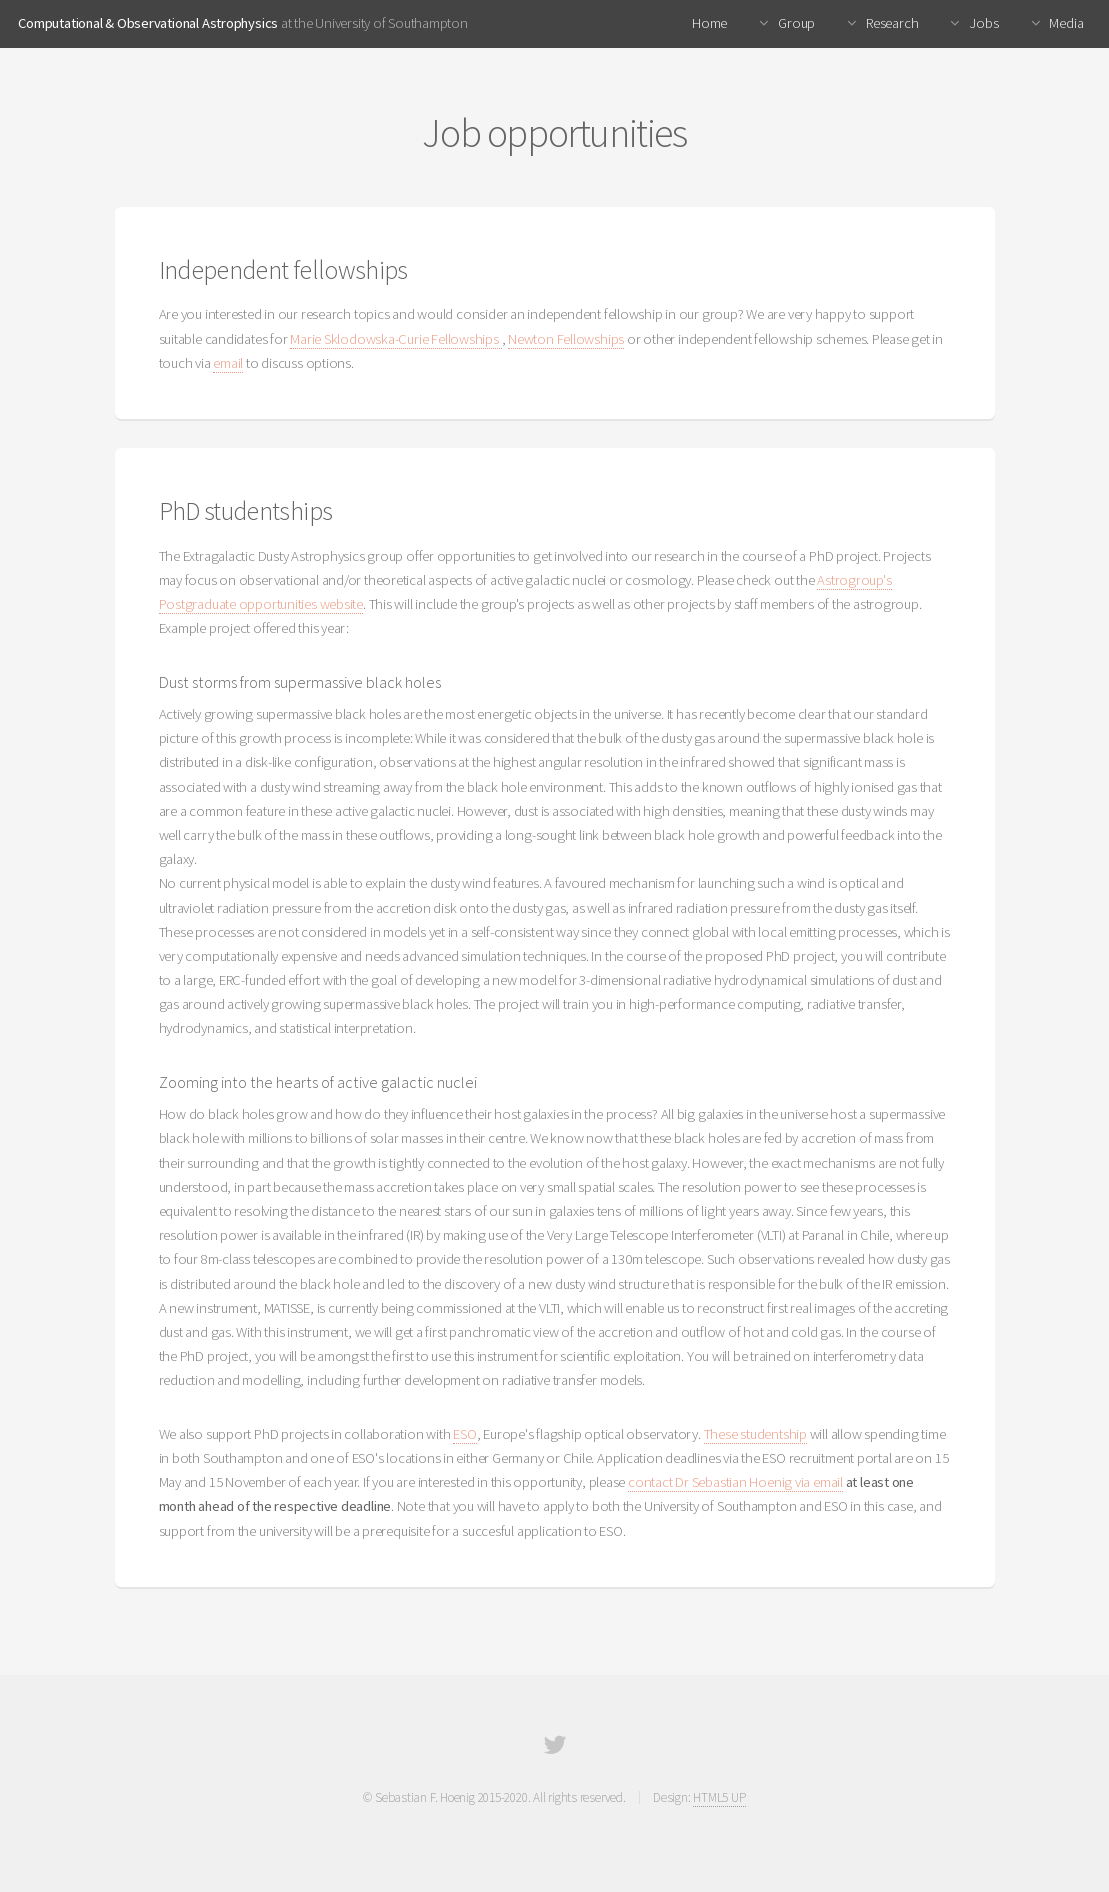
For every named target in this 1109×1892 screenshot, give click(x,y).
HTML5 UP (719, 1797)
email (228, 363)
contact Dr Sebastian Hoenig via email (735, 1482)
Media (1065, 23)
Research (890, 23)
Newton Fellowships (566, 339)
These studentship (755, 1434)
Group (795, 23)
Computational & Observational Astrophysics (148, 23)
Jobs (983, 23)
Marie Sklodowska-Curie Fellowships (395, 339)
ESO (464, 1434)
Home (709, 23)
